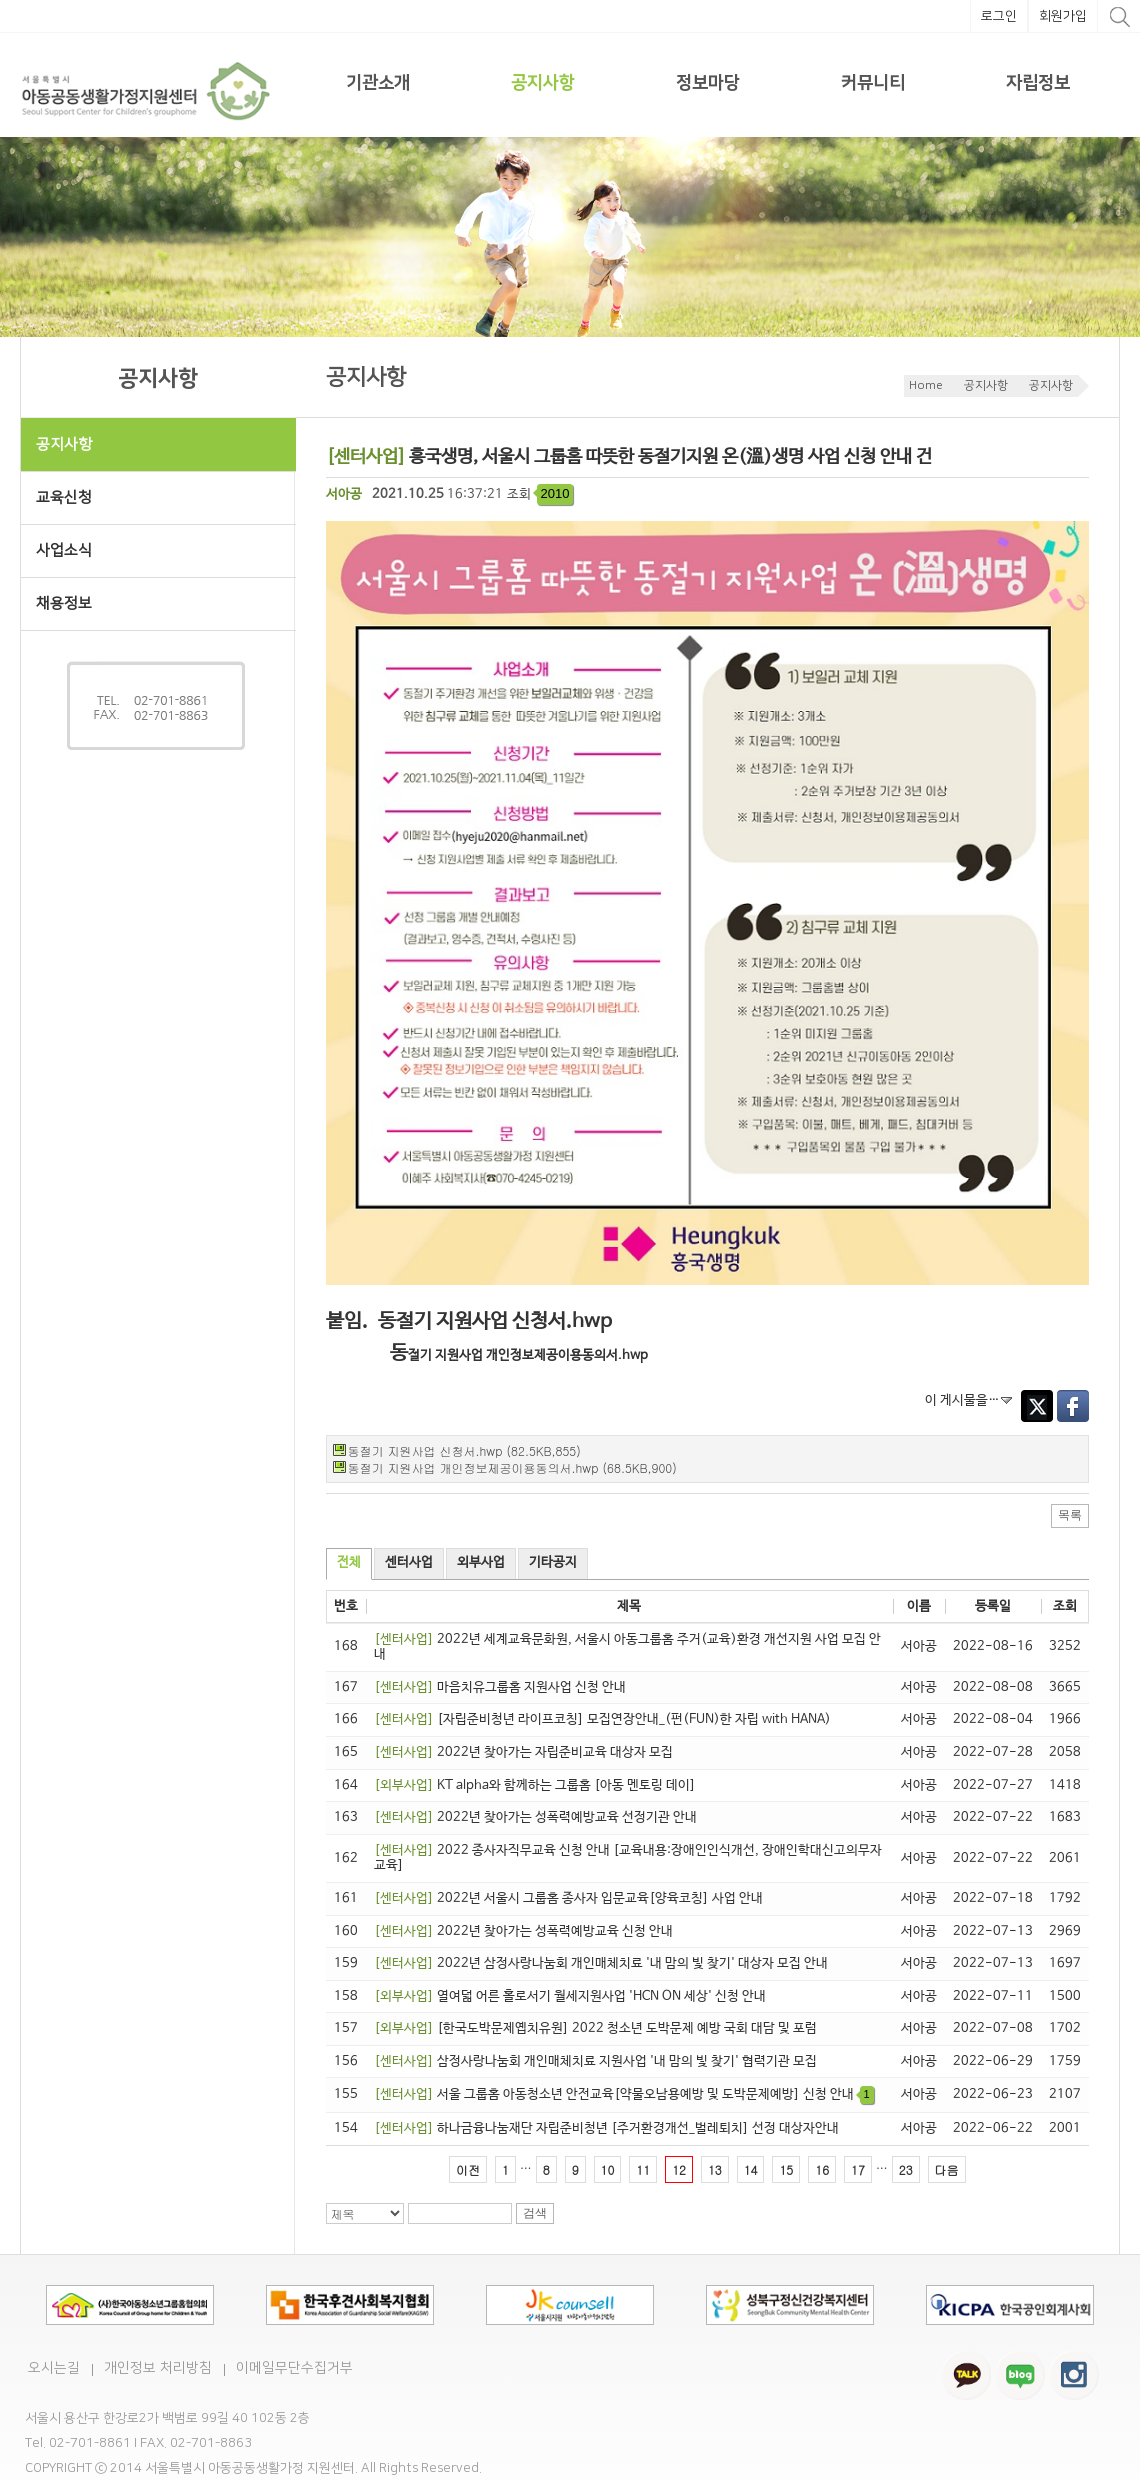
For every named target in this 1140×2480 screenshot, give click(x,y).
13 (715, 2169)
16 (822, 2169)
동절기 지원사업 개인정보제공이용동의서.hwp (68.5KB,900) (512, 1467)
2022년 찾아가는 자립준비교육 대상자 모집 (523, 1752)
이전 (468, 2169)
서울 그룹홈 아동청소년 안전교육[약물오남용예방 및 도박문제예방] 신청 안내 (624, 2094)
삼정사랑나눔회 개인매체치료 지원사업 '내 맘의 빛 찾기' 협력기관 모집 (595, 2061)
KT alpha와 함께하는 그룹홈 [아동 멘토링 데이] (535, 1785)
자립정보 (1038, 83)
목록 (1070, 1515)
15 (786, 2169)
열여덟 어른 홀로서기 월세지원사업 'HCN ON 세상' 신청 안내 (570, 1996)
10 (608, 2169)
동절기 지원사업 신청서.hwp (495, 1321)
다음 (947, 2169)
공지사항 (543, 83)
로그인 (999, 16)
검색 (535, 2213)
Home (926, 385)
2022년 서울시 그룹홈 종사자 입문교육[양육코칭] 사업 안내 (568, 1898)
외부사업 (481, 1562)
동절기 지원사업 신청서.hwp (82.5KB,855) (464, 1450)
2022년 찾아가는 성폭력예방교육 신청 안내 (523, 1931)
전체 (349, 1562)
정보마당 (708, 83)
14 (751, 2169)
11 (643, 2169)
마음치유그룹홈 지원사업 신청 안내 (500, 1687)
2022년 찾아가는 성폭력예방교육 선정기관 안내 (535, 1817)
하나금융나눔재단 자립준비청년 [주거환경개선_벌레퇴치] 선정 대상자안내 (606, 2128)
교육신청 (64, 497)
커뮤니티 (873, 83)
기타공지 (553, 1562)
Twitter (1037, 1406)
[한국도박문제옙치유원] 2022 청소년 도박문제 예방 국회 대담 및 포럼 (595, 2028)
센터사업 (409, 1562)
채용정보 (64, 603)
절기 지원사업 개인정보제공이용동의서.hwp (528, 1355)
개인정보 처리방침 (158, 2368)
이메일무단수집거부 (294, 2368)
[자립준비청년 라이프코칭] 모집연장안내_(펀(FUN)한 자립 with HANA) (602, 1719)
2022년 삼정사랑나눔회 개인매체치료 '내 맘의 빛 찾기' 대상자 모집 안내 (601, 1963)
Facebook (1073, 1406)
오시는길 (54, 2368)
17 (858, 2169)
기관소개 (378, 83)
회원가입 (1063, 16)
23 (906, 2169)
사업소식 (166, 550)
